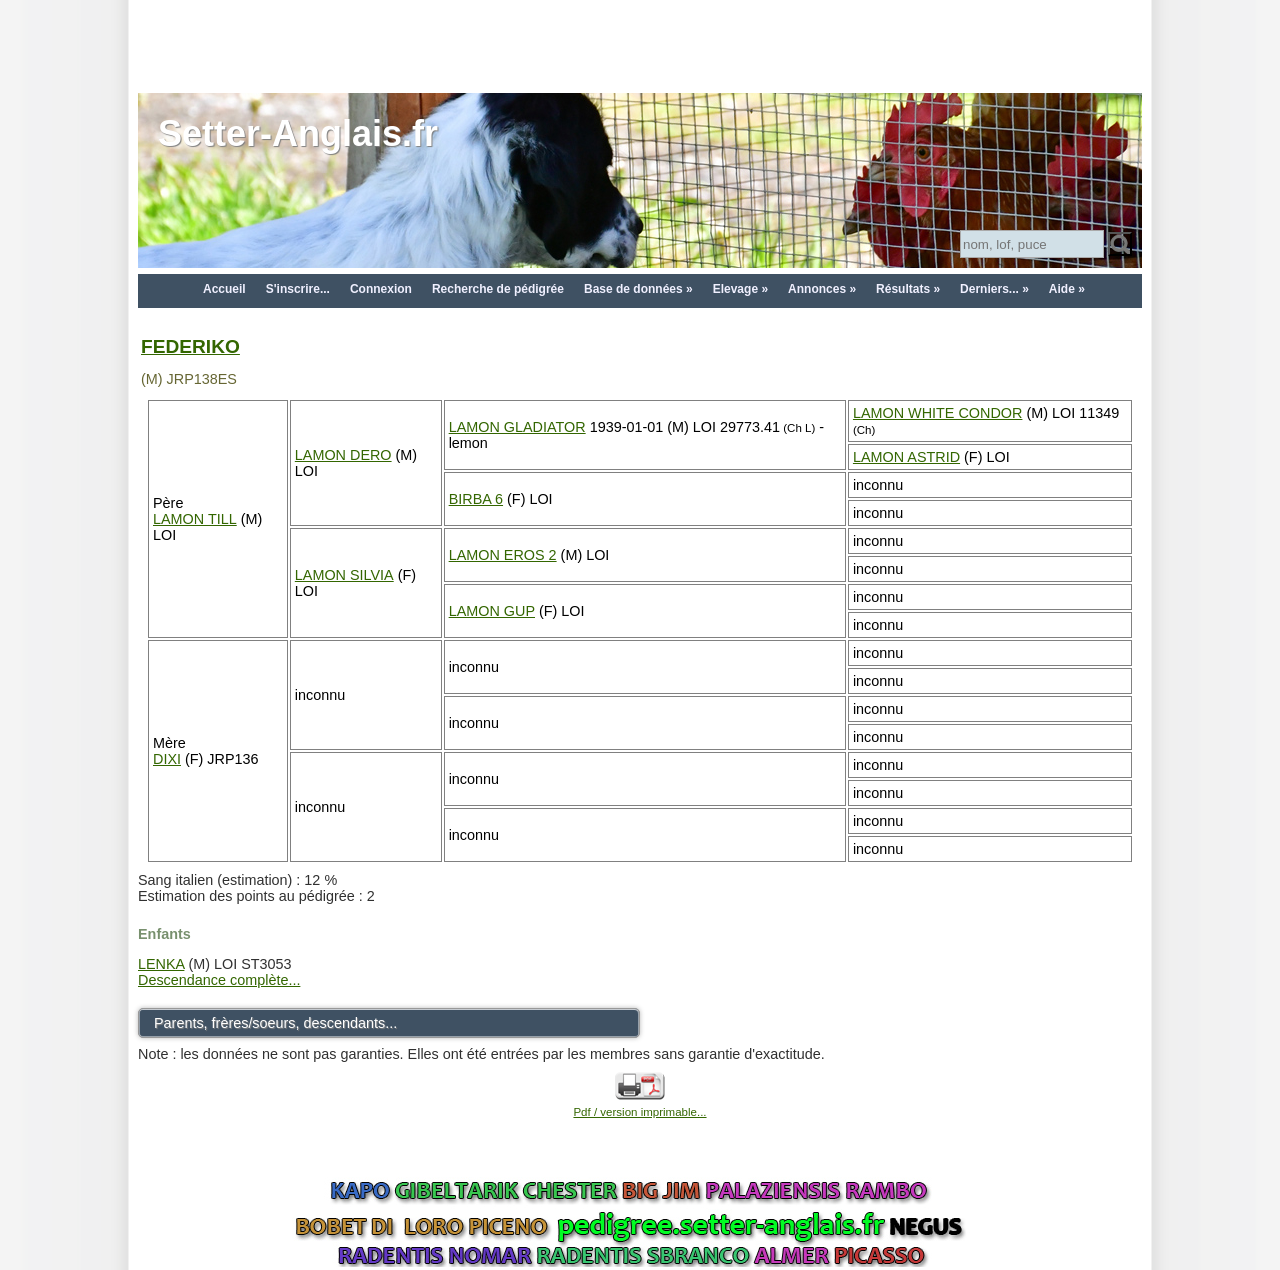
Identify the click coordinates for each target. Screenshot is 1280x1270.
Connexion (381, 289)
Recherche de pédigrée (498, 289)
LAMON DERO (343, 455)
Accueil (224, 289)
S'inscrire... (298, 289)
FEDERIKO (190, 346)
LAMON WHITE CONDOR (938, 413)
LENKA (161, 964)
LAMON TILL (195, 519)
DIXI (167, 759)
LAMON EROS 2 (503, 555)
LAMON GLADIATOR (517, 427)
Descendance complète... (219, 980)
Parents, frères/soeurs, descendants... (275, 1023)
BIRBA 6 (476, 499)
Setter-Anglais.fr (298, 133)
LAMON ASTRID (906, 457)
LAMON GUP (492, 611)
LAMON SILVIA (344, 575)
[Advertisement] (640, 45)
